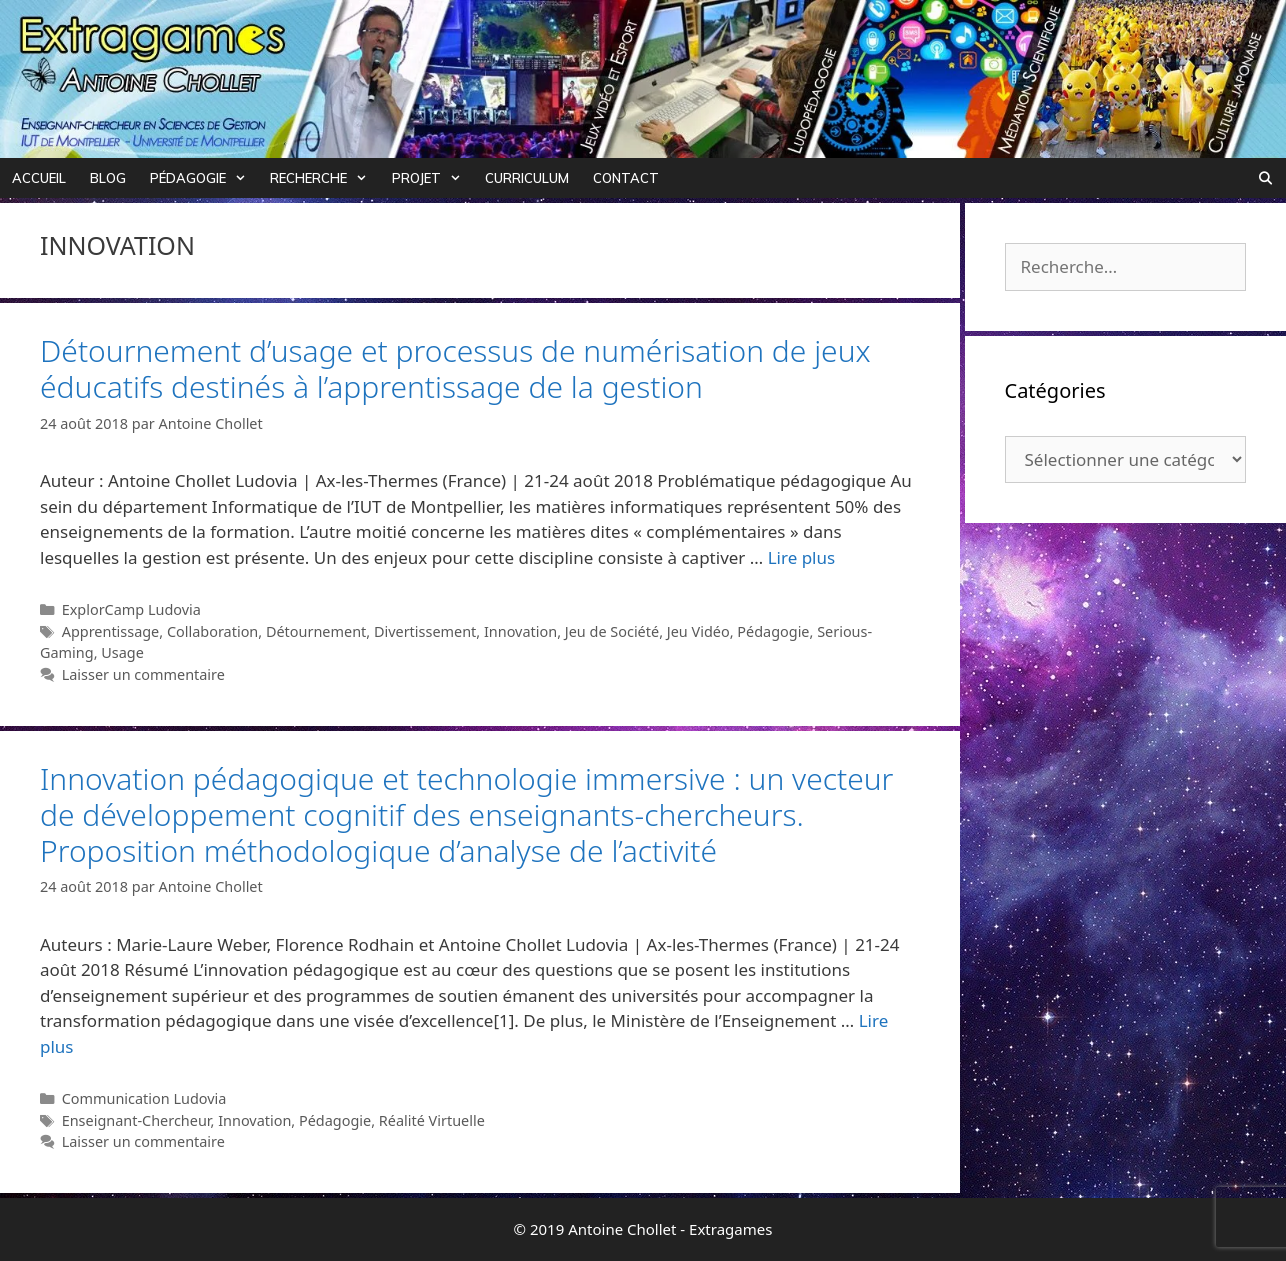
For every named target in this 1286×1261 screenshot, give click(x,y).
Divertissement (425, 631)
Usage (122, 652)
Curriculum (527, 178)
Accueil (39, 178)
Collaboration (212, 631)
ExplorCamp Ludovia (131, 609)
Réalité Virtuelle (432, 1120)
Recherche (324, 178)
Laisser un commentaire (143, 674)
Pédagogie (204, 178)
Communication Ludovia (144, 1098)
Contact (626, 178)
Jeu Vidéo (698, 631)
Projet (432, 178)
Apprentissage (111, 631)
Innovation (520, 631)
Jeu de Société (612, 631)
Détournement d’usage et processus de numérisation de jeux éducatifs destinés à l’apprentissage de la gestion (455, 368)
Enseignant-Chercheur (136, 1120)
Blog (108, 178)
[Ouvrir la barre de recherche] (1265, 178)
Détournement (316, 631)
